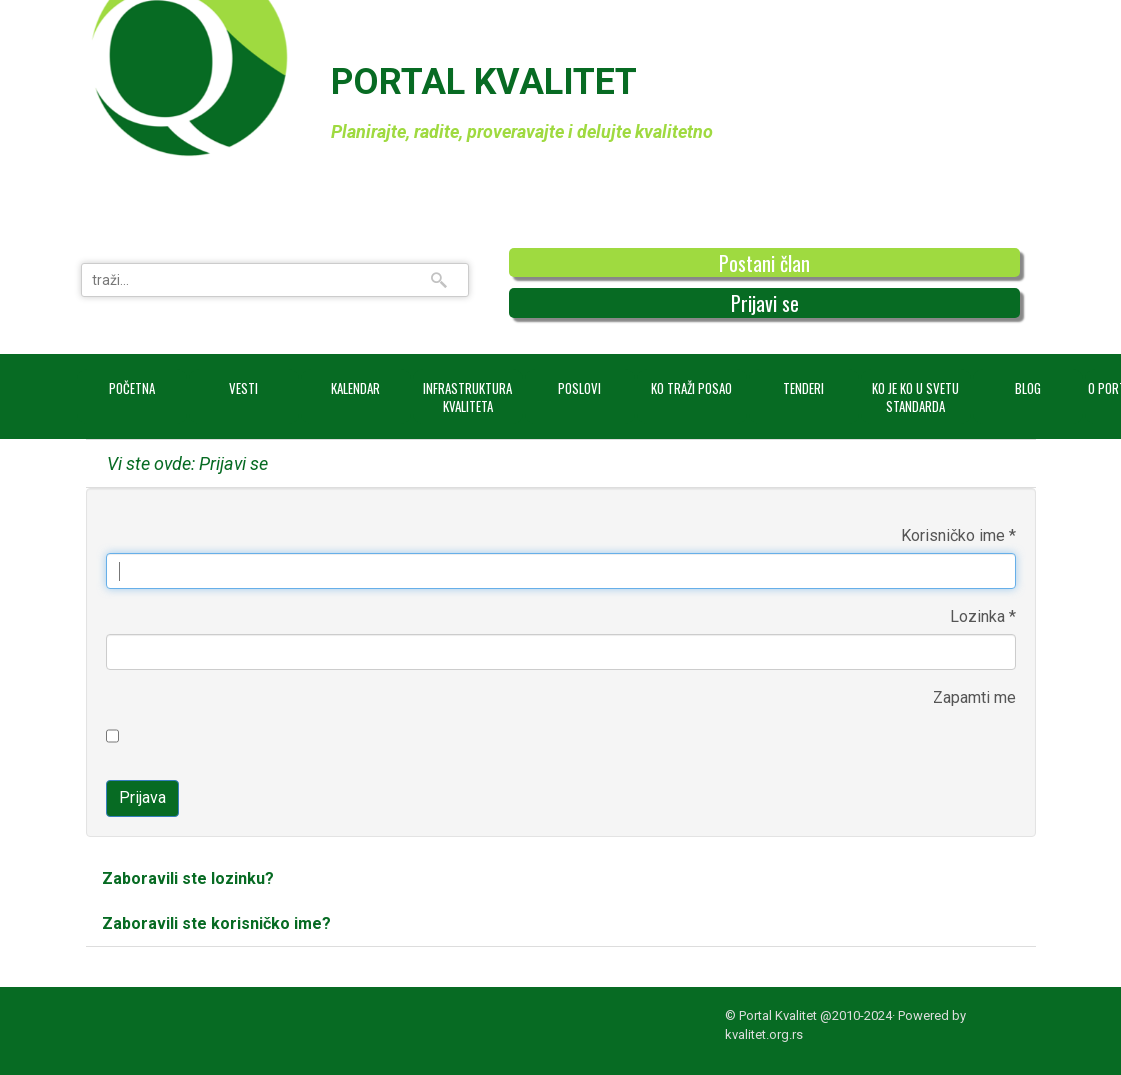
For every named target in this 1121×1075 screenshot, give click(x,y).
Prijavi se (765, 303)
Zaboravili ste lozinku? (188, 878)
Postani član (764, 263)
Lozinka (983, 616)
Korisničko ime (958, 535)
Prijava (142, 797)
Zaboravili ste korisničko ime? (216, 923)
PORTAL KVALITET (484, 82)
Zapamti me (974, 697)
